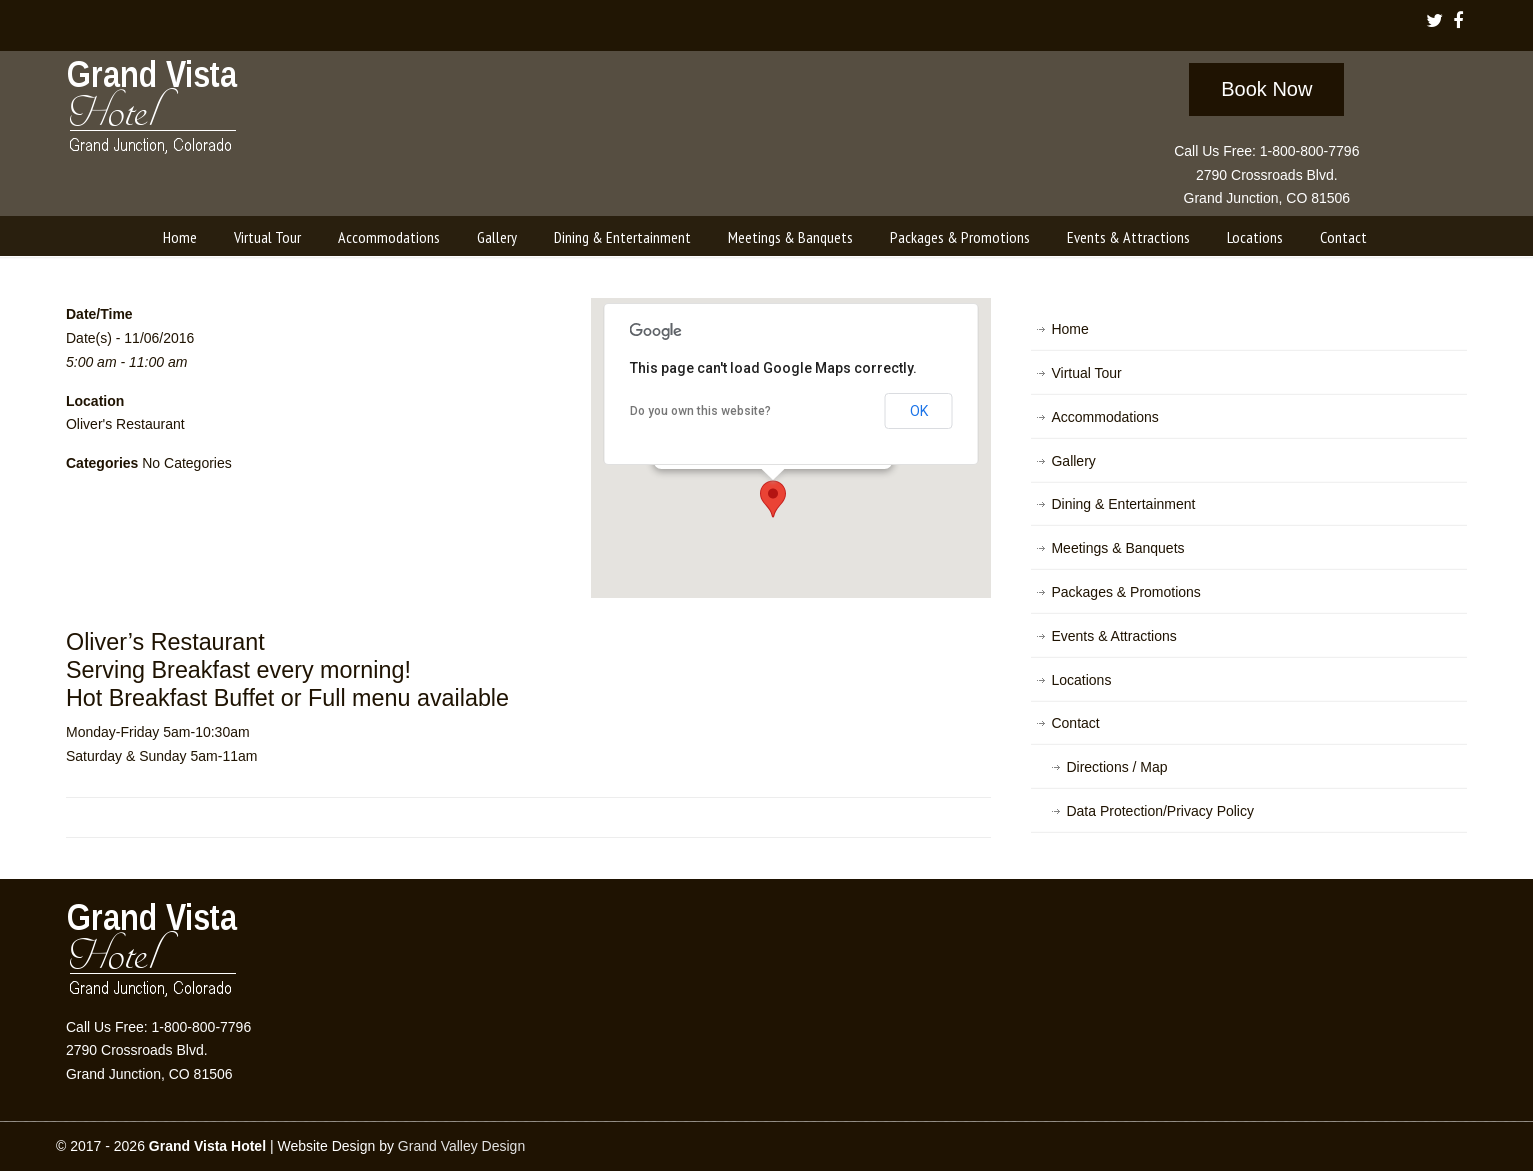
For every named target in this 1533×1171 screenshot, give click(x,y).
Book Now (1266, 89)
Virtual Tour (1086, 373)
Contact (1075, 723)
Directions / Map (1116, 767)
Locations (1081, 680)
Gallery (1073, 461)
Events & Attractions (1113, 636)
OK (919, 411)
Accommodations (1104, 417)
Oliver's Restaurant (125, 424)
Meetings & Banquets (1117, 548)
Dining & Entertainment (1123, 504)
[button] (773, 499)
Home (1069, 329)
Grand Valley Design (461, 1146)
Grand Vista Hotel (153, 111)
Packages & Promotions (1125, 592)
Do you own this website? (700, 411)
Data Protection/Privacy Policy (1160, 811)
